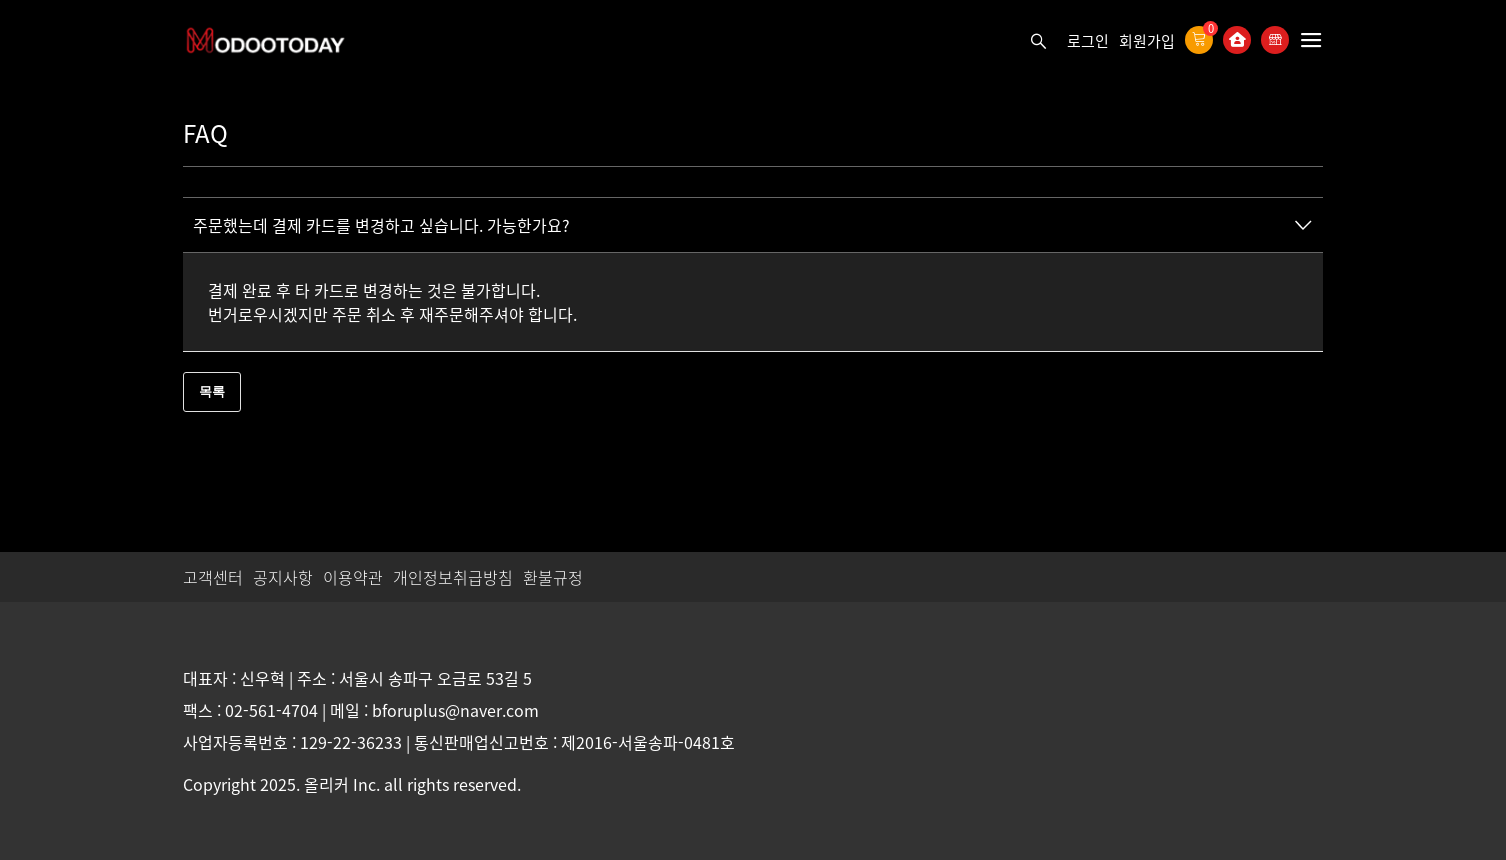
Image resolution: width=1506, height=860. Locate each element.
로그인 (1088, 41)
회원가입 (1147, 41)
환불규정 (553, 577)
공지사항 (283, 577)
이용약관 (353, 577)
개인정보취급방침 (453, 577)
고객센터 (213, 577)
